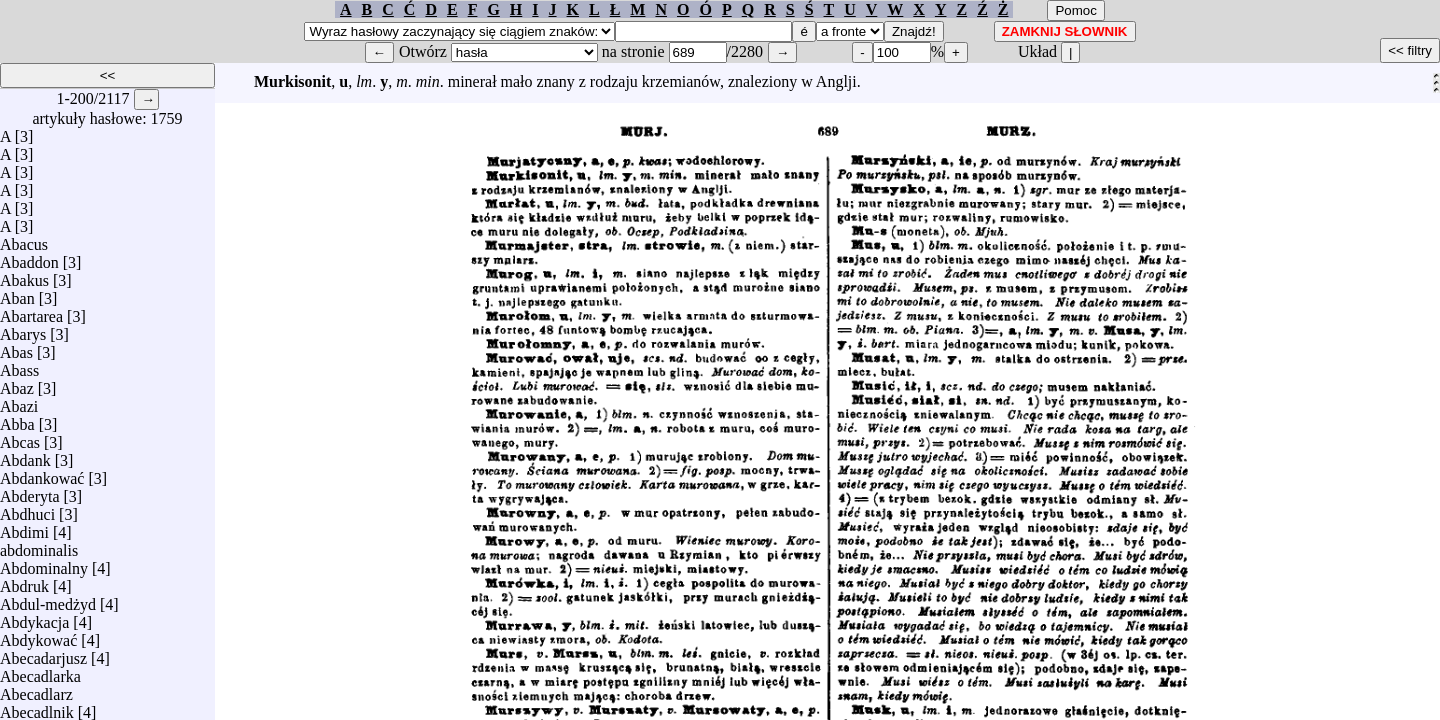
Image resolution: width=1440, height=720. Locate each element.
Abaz (17, 383)
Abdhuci (27, 509)
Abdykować (38, 635)
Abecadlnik (37, 707)
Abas (16, 347)
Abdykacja (34, 617)
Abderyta (30, 491)
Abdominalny (44, 563)
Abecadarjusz (43, 653)
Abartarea (31, 311)
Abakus (24, 275)
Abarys (23, 329)
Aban (17, 293)
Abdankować (42, 473)
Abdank (25, 455)
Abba (17, 419)
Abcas (20, 437)
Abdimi (24, 527)
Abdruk (24, 581)
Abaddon (29, 257)
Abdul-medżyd (48, 599)
